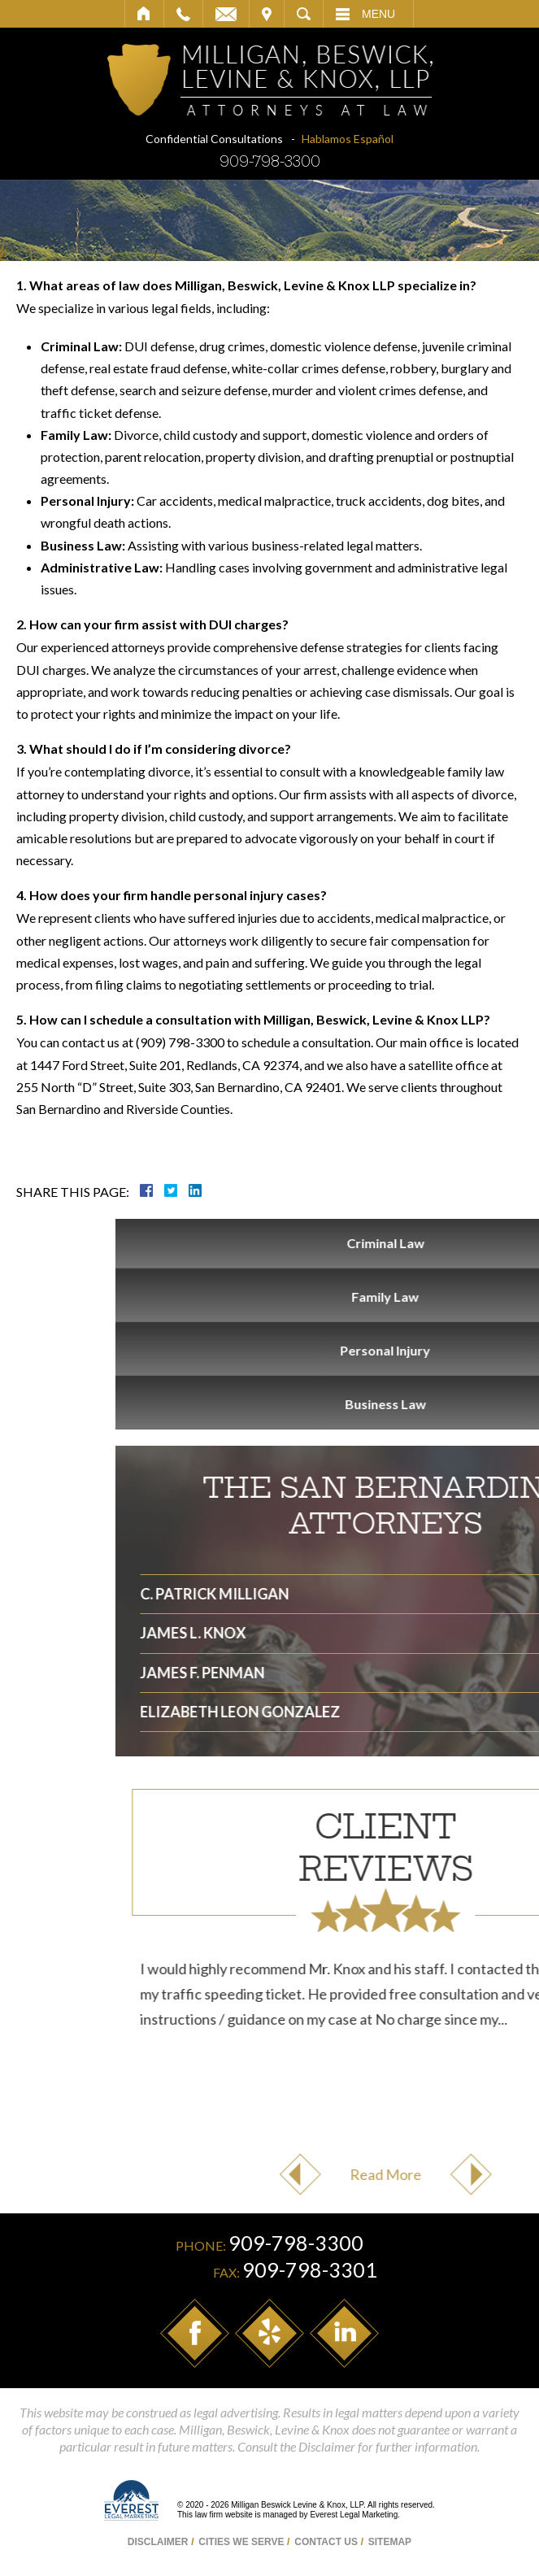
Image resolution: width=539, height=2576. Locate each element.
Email (226, 14)
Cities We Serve (241, 2542)
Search (304, 14)
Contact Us (326, 2542)
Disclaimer (158, 2542)
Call (183, 14)
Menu (378, 13)
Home (144, 14)
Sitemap (389, 2542)
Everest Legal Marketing (354, 2514)
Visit (267, 14)
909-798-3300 (270, 161)
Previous (429, 2174)
